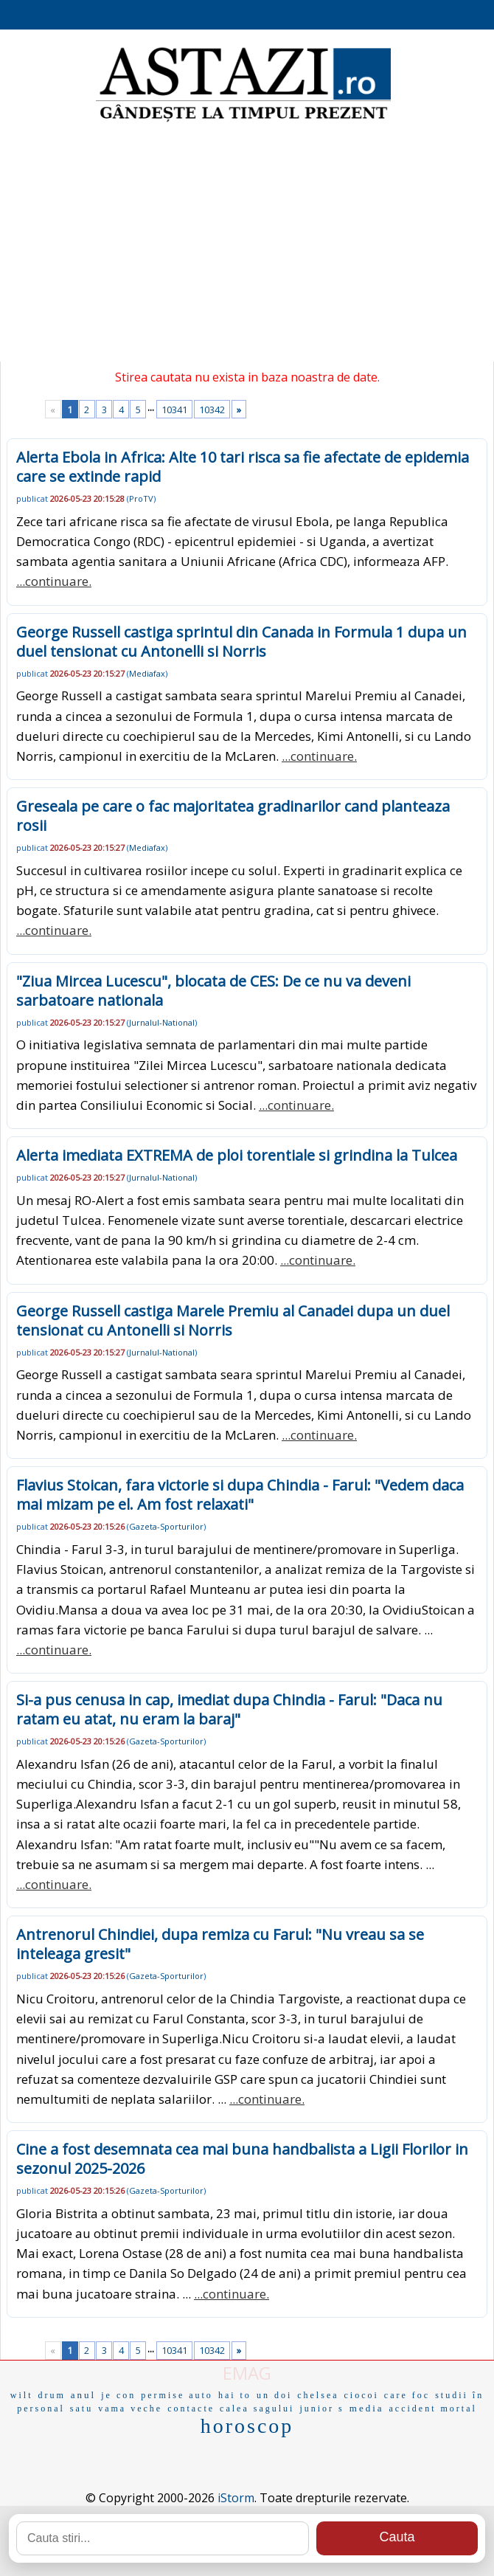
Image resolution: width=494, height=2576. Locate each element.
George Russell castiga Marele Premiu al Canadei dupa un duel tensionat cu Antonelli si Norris (233, 1320)
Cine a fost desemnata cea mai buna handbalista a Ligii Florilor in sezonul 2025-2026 (242, 2158)
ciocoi (361, 2395)
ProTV (141, 498)
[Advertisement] (247, 243)
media (366, 2408)
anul (83, 2394)
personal (41, 2408)
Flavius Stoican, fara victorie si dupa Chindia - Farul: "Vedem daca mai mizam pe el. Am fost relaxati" (240, 1494)
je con (118, 2395)
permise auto (177, 2395)
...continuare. (53, 581)
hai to (234, 2395)
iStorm (236, 2498)
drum (51, 2395)
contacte (191, 2408)
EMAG (247, 2373)
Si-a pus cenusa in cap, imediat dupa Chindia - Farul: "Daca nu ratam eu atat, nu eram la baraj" (229, 1709)
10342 (212, 409)
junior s (321, 2408)
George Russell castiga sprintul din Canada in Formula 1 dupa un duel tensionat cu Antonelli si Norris (241, 641)
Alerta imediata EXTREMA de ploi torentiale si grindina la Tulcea (236, 1155)
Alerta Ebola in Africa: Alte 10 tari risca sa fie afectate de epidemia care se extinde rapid (242, 466)
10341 (174, 409)
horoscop (247, 2425)
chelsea (317, 2395)
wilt (21, 2395)
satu (81, 2408)
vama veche (130, 2408)
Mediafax (147, 673)
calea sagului (257, 2408)
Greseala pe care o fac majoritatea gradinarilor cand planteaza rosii (233, 815)
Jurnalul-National (162, 1022)
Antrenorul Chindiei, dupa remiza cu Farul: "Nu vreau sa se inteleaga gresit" (220, 1944)
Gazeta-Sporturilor (166, 1526)
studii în (459, 2395)
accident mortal (433, 2408)
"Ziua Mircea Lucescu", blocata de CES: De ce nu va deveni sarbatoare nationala (213, 990)
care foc (407, 2395)
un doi (274, 2395)
